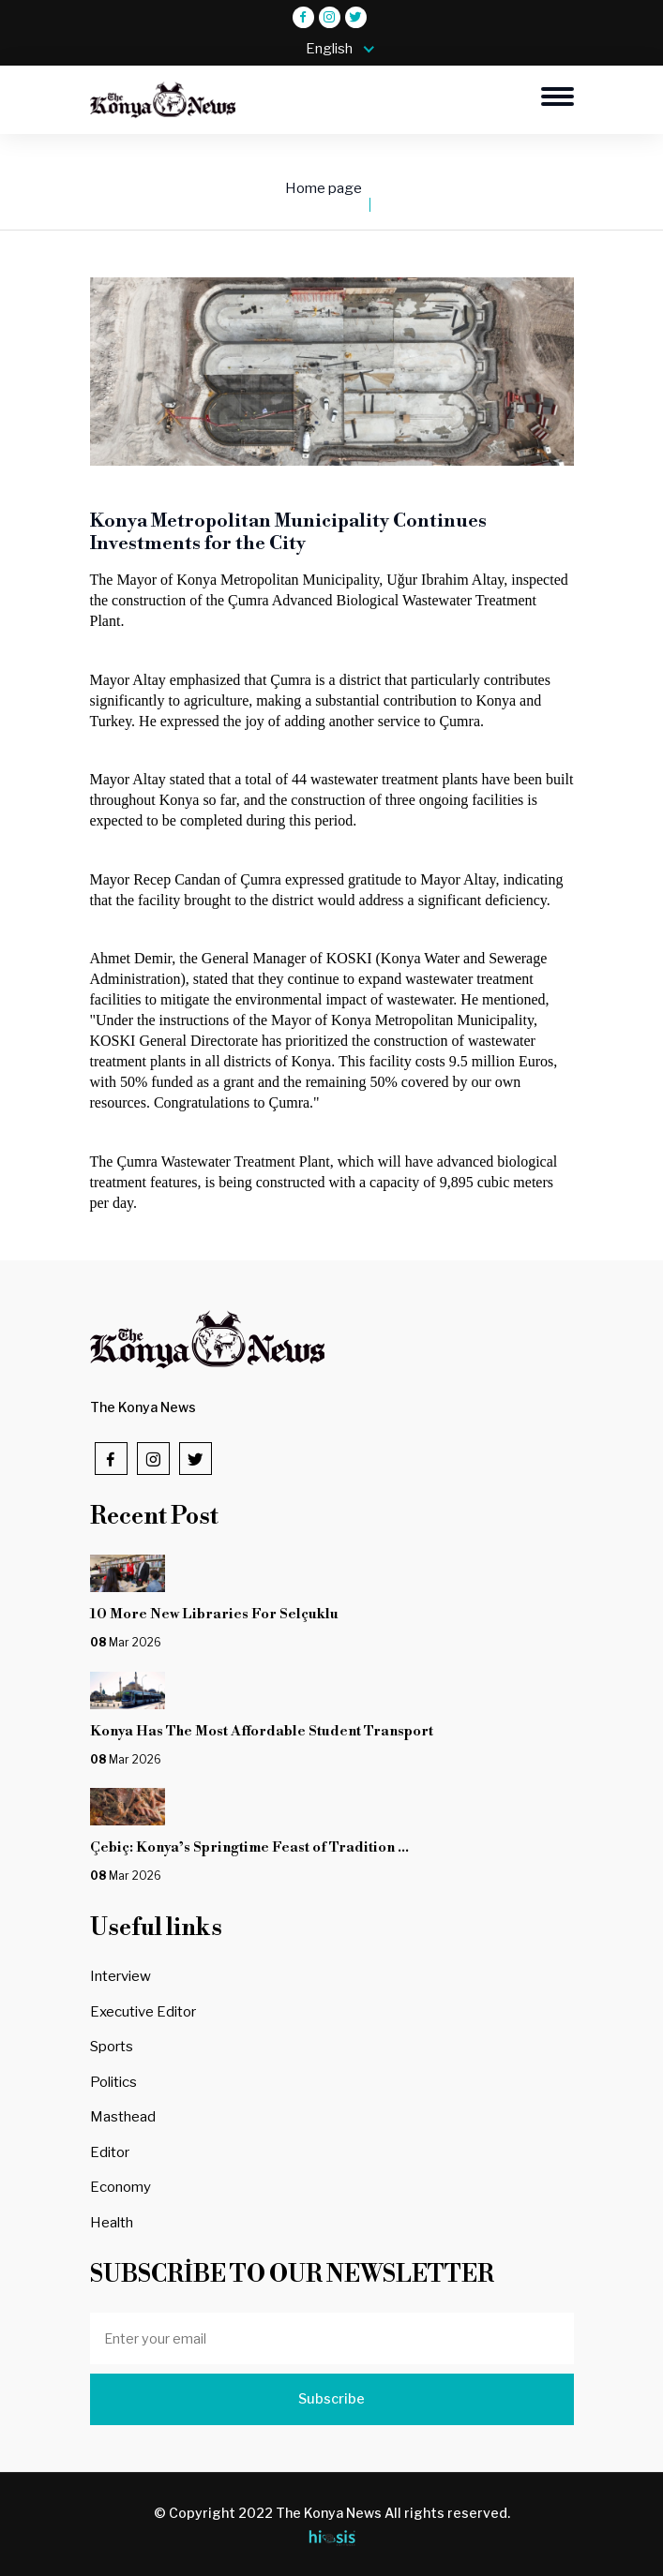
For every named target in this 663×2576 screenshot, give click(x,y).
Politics (113, 2082)
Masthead (123, 2116)
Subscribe (331, 2398)
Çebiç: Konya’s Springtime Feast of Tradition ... (249, 1847)
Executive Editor (143, 2011)
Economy (120, 2187)
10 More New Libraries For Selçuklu (234, 1614)
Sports (111, 2046)
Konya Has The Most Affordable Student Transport (264, 1731)
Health (111, 2222)
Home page (323, 188)
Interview (120, 1976)
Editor (109, 2152)
